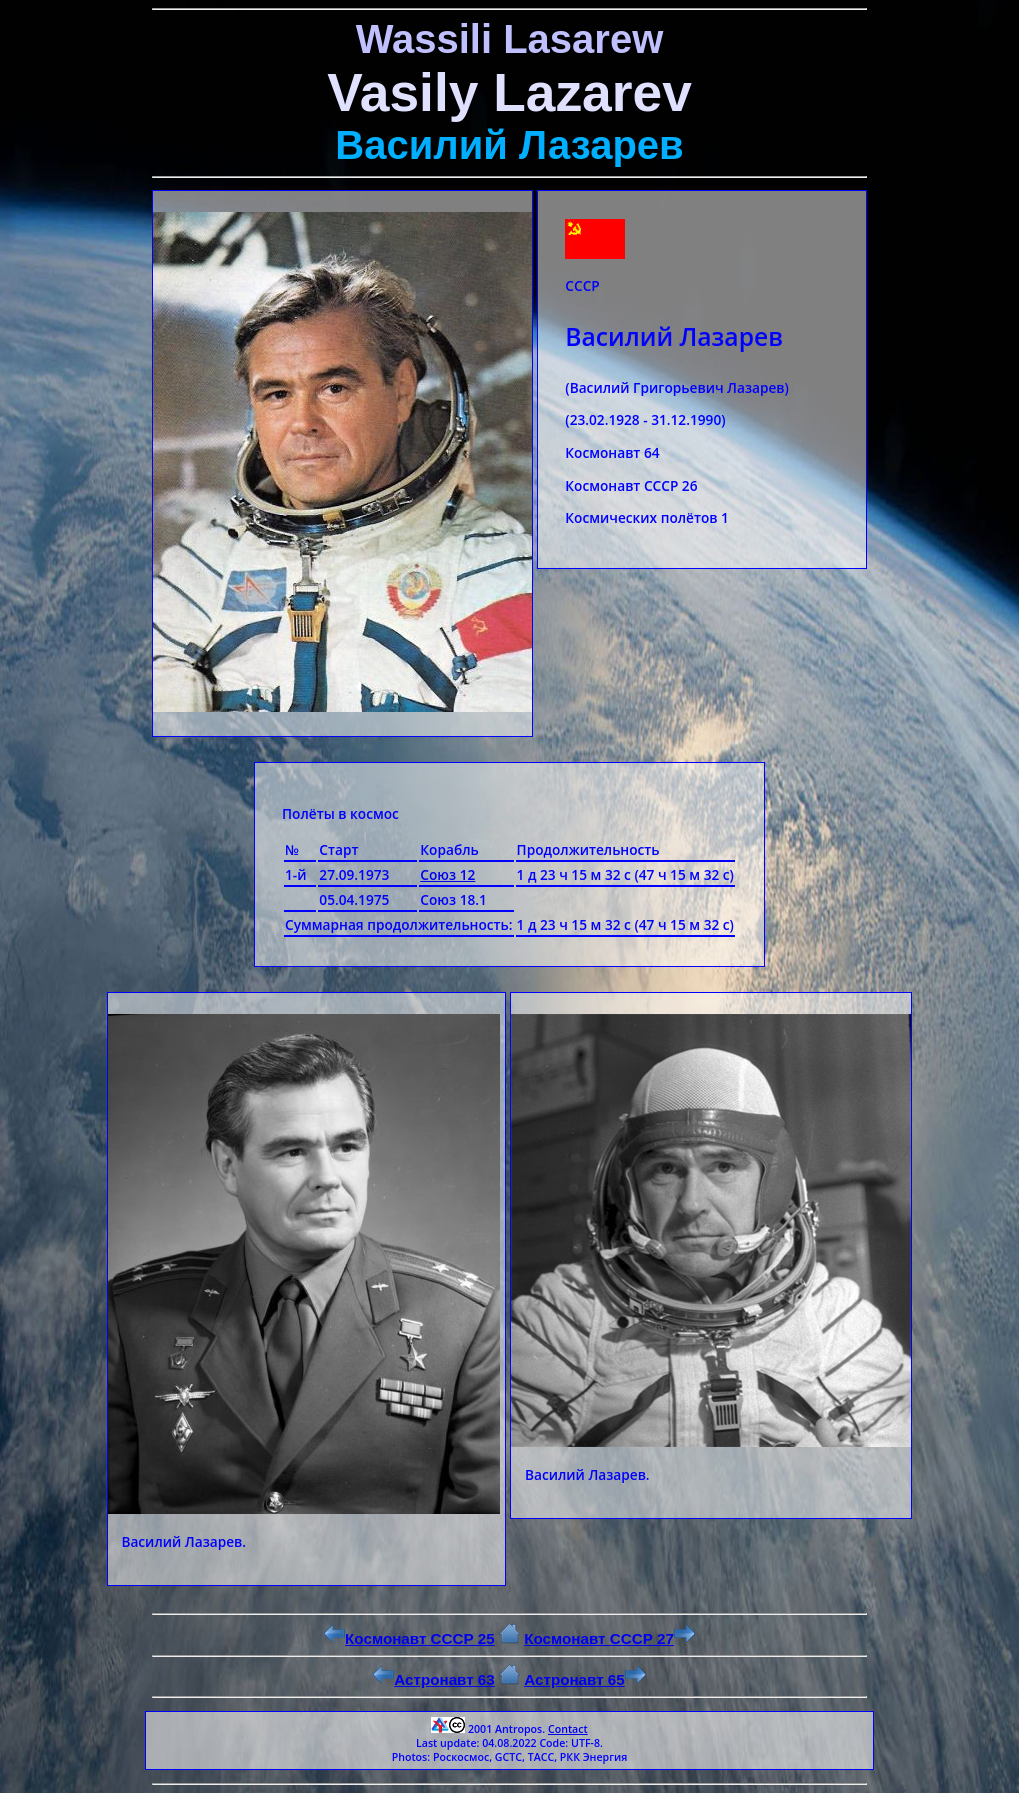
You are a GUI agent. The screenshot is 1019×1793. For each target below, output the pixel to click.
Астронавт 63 (434, 1679)
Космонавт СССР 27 (609, 1638)
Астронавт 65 (585, 1679)
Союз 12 (447, 874)
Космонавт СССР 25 (409, 1638)
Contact (568, 1729)
